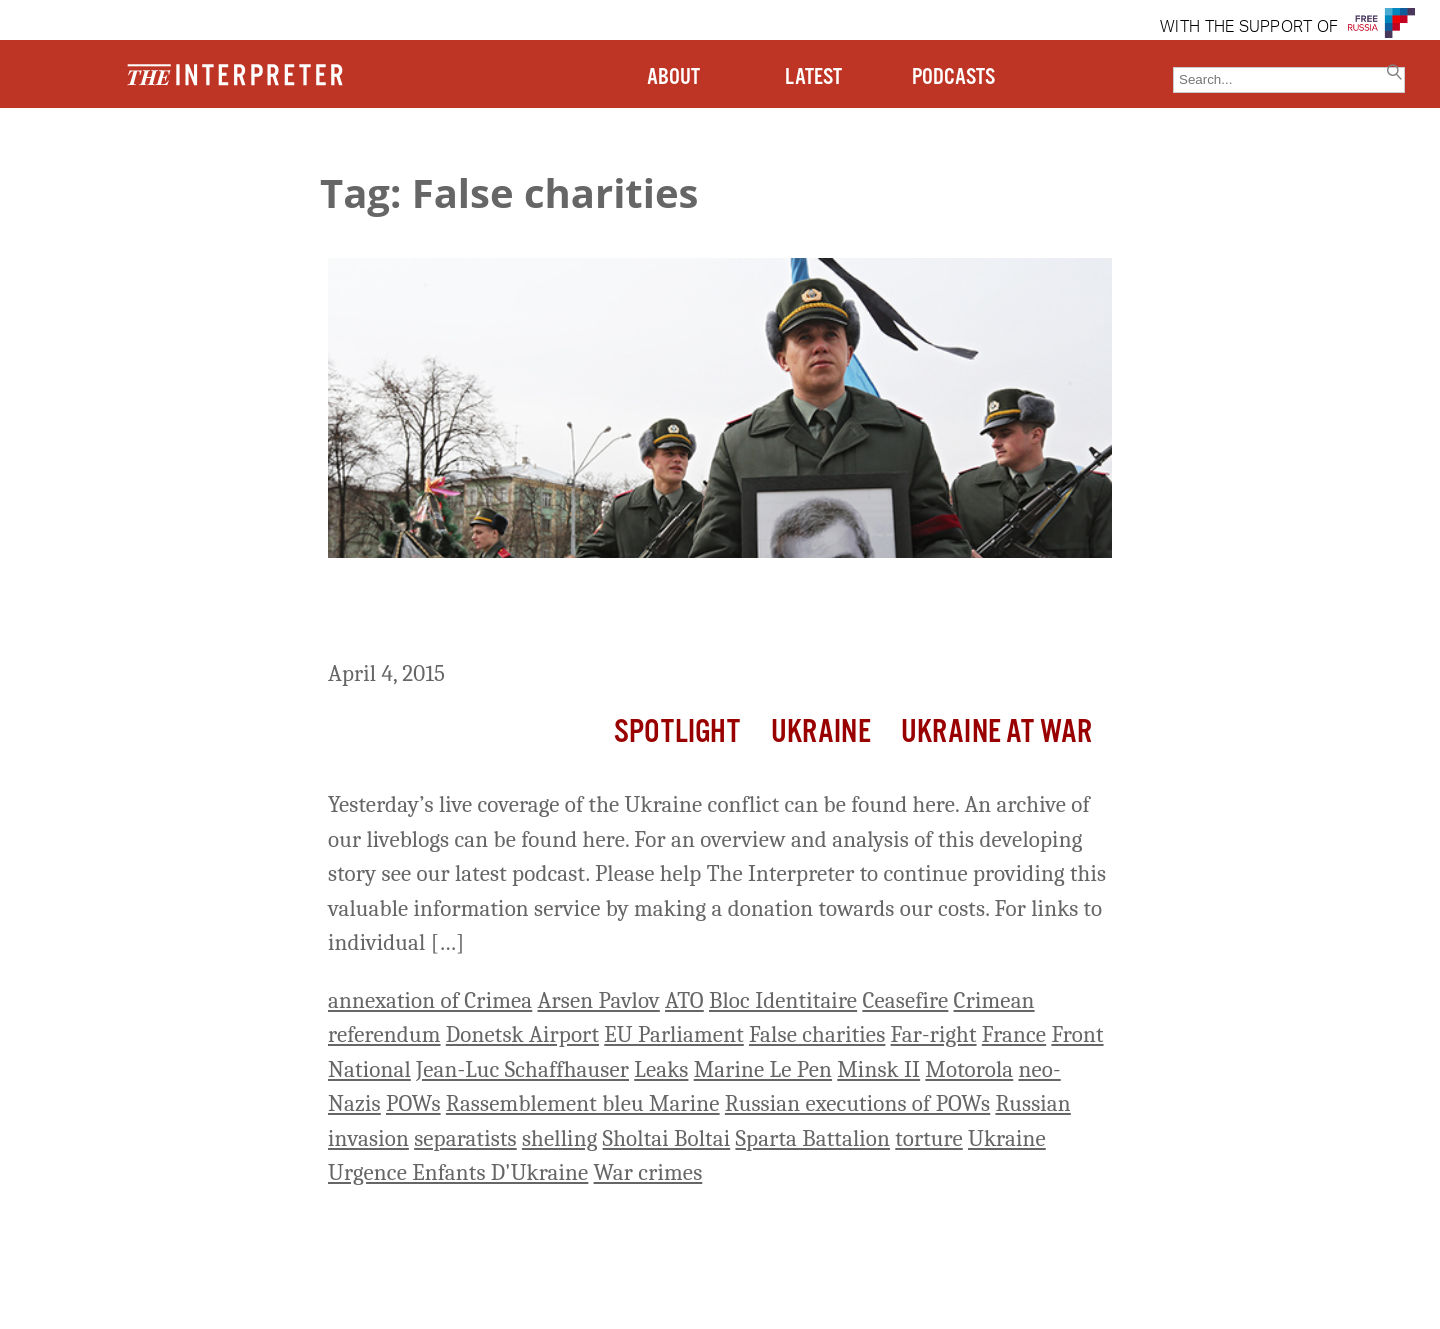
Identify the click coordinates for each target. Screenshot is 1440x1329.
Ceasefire (905, 1000)
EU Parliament (674, 1034)
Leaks (661, 1069)
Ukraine (821, 732)
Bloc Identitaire (783, 1000)
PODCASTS (953, 77)
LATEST (813, 77)
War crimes (648, 1172)
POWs (413, 1103)
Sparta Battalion (812, 1138)
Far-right (934, 1034)
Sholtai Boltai (667, 1138)
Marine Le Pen (763, 1069)
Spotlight (677, 732)
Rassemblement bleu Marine (583, 1103)
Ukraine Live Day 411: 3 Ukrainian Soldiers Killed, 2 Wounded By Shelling (705, 612)
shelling (559, 1138)
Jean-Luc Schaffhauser (522, 1069)
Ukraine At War (996, 732)
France (1014, 1034)
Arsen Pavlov (599, 1000)
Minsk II (878, 1069)
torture (928, 1138)
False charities (817, 1034)
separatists (465, 1138)
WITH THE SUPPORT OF (1249, 28)
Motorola (969, 1069)
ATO (684, 1000)
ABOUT (673, 77)
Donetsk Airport (522, 1034)
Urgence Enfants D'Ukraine (458, 1172)
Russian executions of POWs (857, 1103)
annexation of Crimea (430, 1000)
